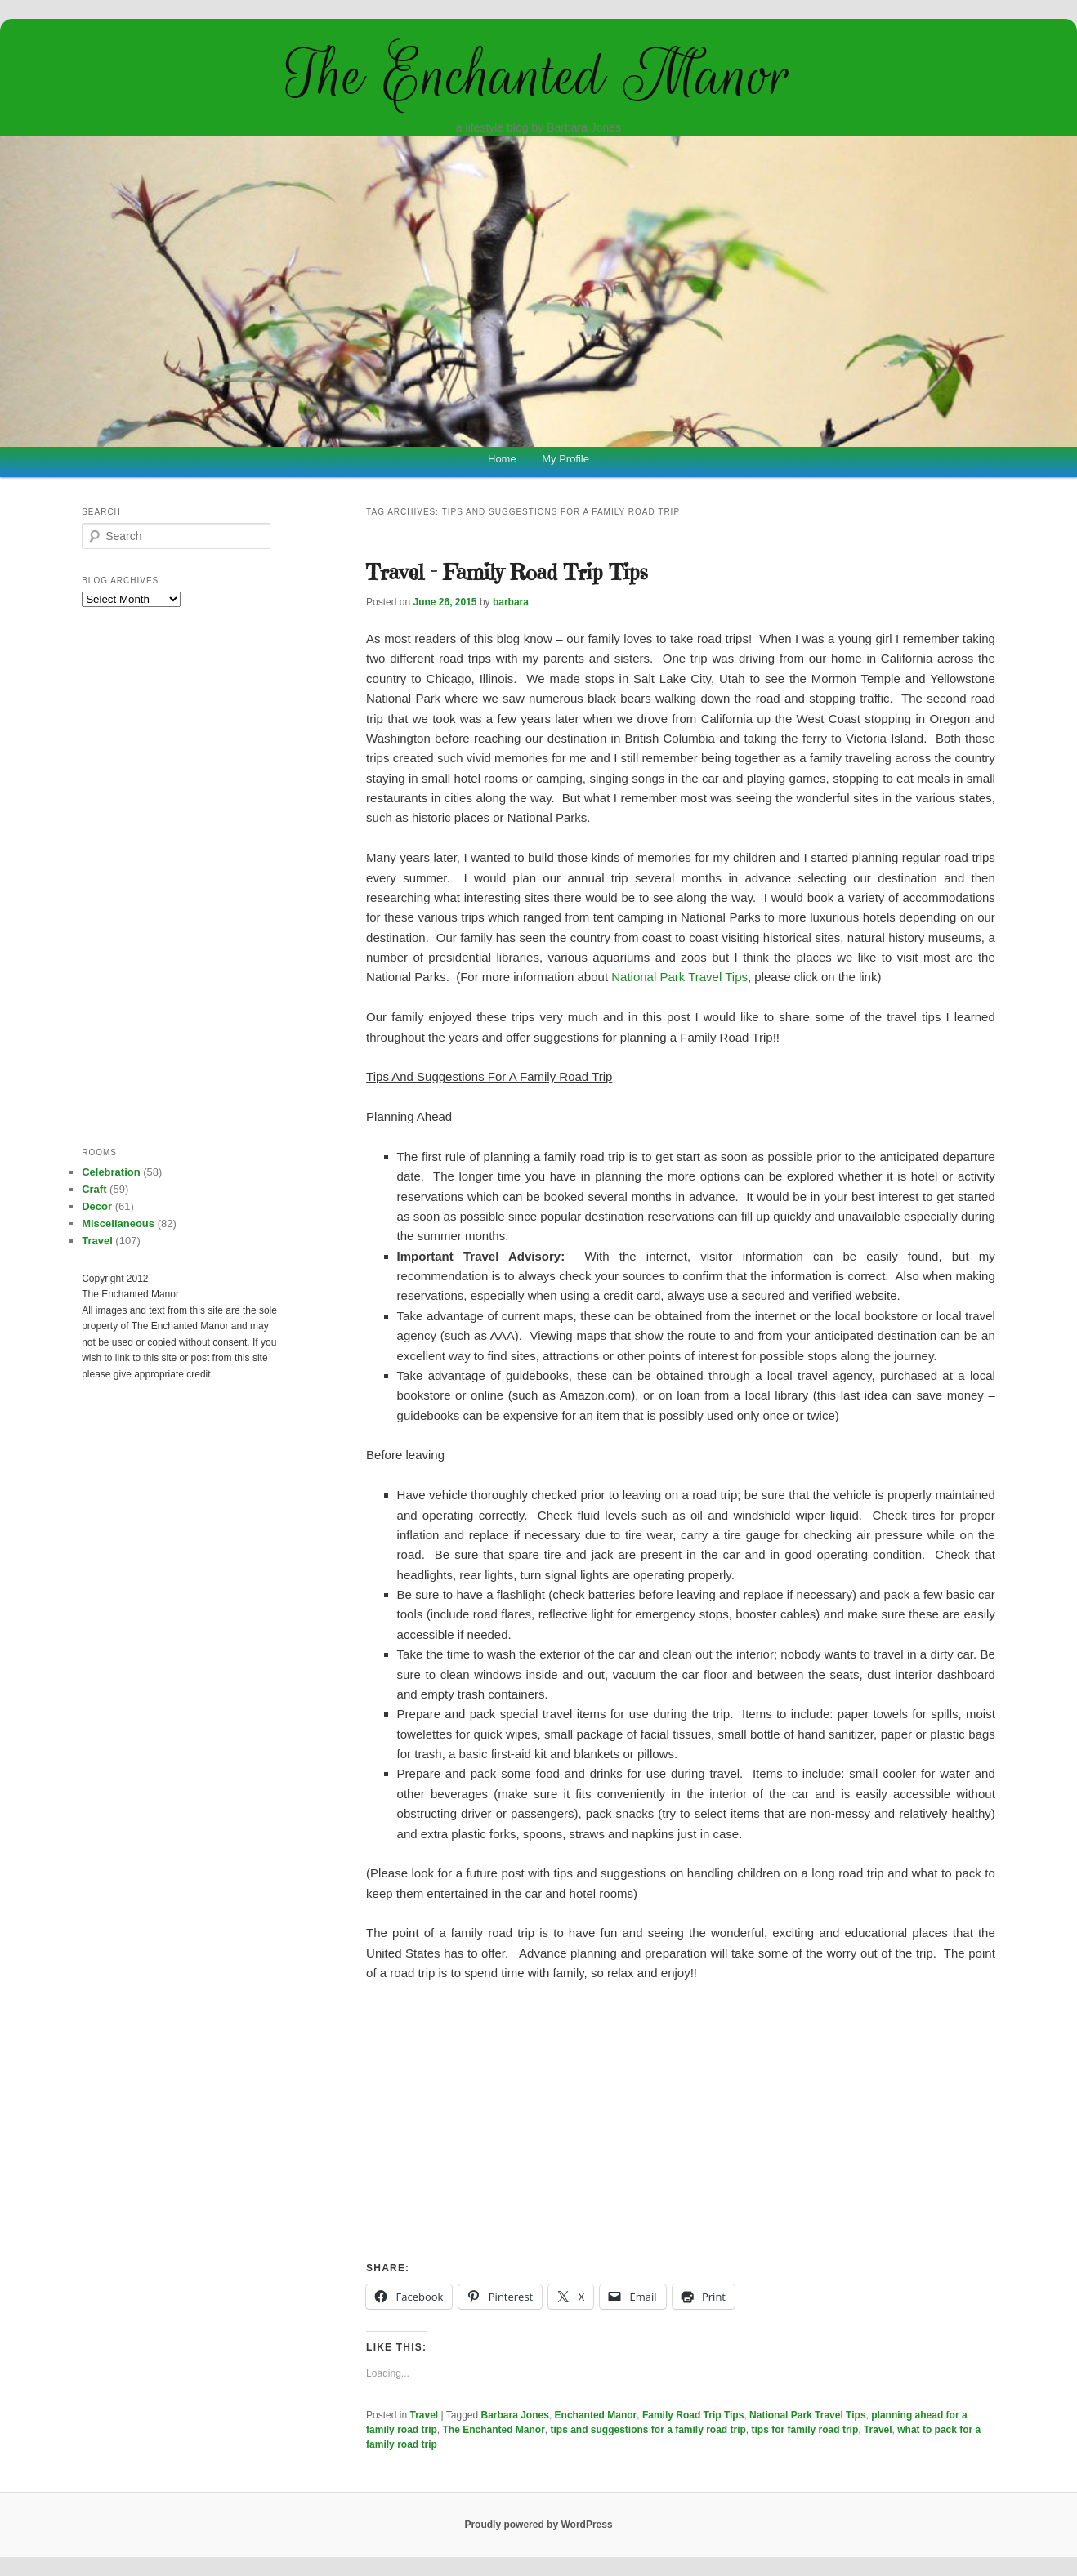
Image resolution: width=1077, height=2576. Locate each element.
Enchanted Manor (596, 2415)
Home (502, 459)
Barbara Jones (515, 2415)
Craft (94, 1189)
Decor (97, 1206)
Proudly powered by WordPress (538, 2524)
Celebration (111, 1172)
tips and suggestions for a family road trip (647, 2429)
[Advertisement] (680, 2117)
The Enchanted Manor (538, 75)
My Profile (565, 459)
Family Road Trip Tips (693, 2415)
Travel (424, 2415)
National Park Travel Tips (679, 977)
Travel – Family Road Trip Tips (507, 572)
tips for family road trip (805, 2429)
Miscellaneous (118, 1223)
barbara (511, 602)
